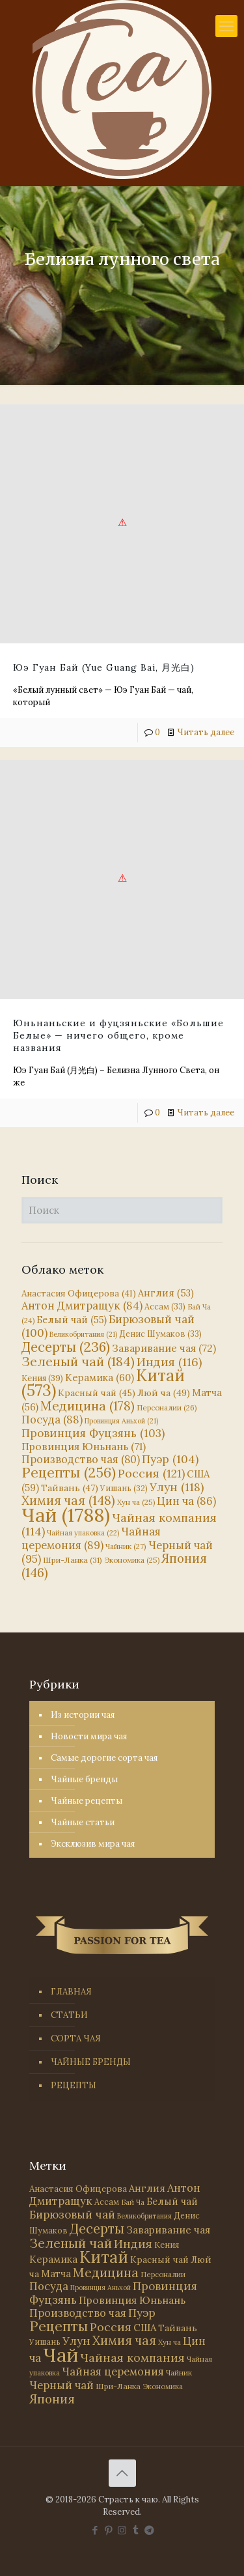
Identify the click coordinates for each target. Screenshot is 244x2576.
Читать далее (205, 732)
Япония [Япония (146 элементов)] (52, 2399)
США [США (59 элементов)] (144, 2327)
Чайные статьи (83, 1822)
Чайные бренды (84, 1779)
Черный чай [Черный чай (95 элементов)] (61, 2385)
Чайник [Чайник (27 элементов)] (125, 1546)
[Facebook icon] (95, 2530)
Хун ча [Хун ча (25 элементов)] (136, 1502)
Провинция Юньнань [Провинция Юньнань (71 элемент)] (83, 1446)
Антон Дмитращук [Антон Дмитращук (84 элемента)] (81, 1305)
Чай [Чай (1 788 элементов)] (65, 1514)
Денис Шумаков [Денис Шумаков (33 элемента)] (160, 1333)
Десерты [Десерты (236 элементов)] (65, 1347)
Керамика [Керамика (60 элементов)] (99, 1377)
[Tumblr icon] (136, 2530)
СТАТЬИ (69, 2015)
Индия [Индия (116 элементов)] (169, 1361)
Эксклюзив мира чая (93, 1843)
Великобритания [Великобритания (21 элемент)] (83, 1334)
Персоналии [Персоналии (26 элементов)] (167, 1407)
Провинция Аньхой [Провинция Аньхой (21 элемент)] (121, 1420)
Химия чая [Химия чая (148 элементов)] (68, 1500)
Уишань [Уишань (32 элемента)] (124, 1488)
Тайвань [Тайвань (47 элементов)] (69, 1488)
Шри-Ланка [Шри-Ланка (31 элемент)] (72, 1560)
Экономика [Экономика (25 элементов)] (131, 1560)
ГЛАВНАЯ (71, 1991)
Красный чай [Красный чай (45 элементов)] (96, 1393)
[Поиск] (122, 1210)
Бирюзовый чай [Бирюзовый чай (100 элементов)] (72, 2214)
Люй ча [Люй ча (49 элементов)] (163, 1393)
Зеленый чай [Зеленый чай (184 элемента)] (78, 1361)
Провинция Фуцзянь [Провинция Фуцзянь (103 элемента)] (93, 1433)
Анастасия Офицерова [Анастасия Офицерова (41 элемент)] (78, 1293)
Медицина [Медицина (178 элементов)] (87, 1405)
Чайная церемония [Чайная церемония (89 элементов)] (91, 1538)
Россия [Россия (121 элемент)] (151, 1473)
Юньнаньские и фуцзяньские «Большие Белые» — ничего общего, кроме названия (118, 1035)
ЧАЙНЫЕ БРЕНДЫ (91, 2061)
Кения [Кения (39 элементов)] (42, 1378)
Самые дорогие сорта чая (104, 1757)
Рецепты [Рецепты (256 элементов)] (68, 1472)
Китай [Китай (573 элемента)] (103, 2257)
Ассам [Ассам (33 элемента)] (164, 1306)
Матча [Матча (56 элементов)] (56, 2273)
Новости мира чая (89, 1736)
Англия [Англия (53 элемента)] (166, 1293)
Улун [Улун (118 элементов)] (177, 1486)
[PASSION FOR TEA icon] (149, 2530)
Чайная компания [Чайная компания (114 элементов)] (119, 1524)
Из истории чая (83, 1714)
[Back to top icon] (122, 2473)
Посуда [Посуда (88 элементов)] (52, 1419)
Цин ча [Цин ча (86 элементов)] (186, 1501)
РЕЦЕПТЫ (73, 2085)
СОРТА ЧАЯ (76, 2038)
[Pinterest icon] (108, 2530)
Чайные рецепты (86, 1800)
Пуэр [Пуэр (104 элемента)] (170, 1459)
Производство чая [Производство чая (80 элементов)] (80, 1459)
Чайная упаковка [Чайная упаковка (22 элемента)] (83, 1532)
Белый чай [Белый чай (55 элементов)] (71, 1319)
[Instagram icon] (122, 2530)
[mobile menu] (226, 26)
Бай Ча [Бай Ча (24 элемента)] (132, 2202)
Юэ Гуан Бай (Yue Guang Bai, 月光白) (104, 667)
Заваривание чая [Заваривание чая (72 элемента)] (164, 1347)
